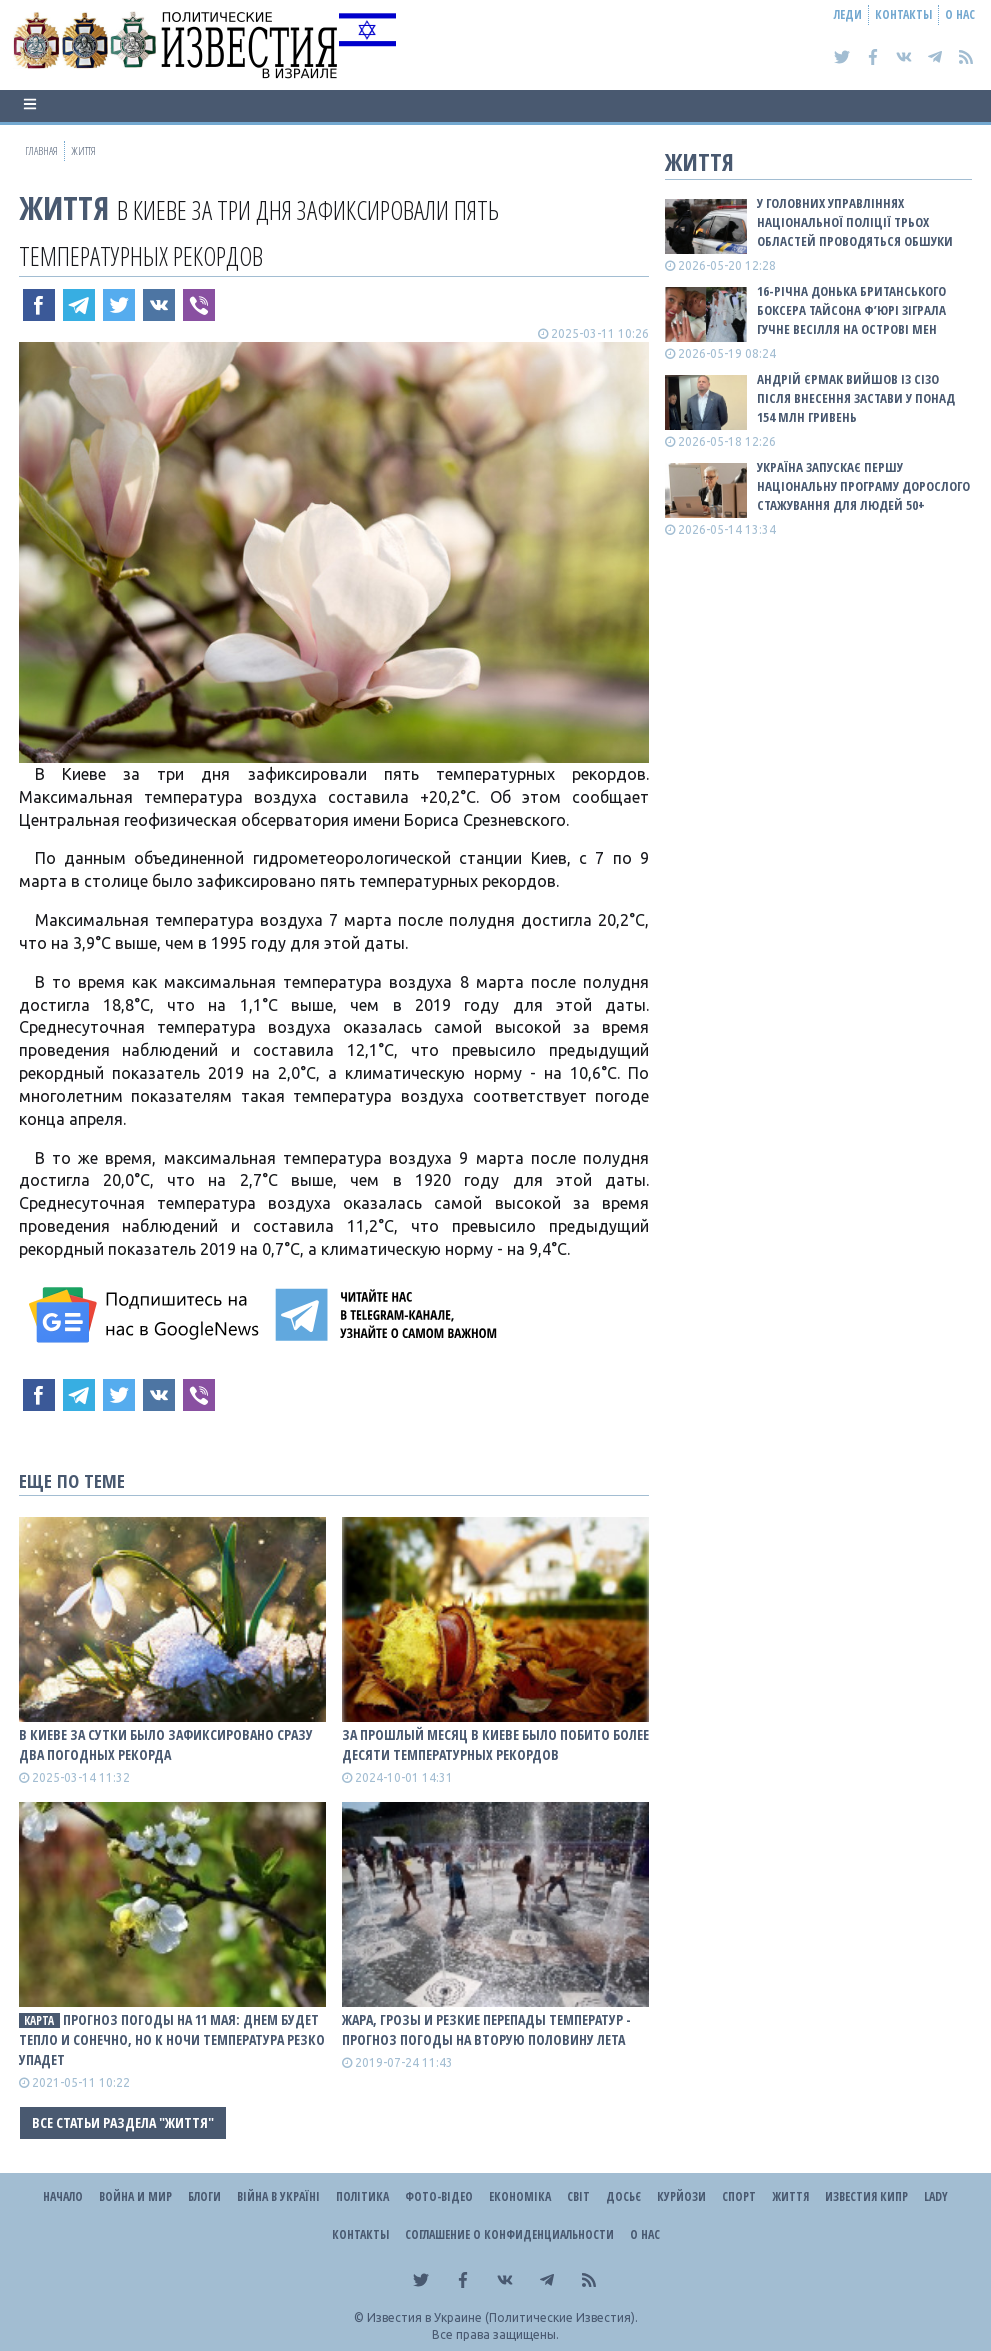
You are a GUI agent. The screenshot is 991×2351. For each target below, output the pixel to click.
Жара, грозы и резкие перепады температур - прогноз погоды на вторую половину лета (486, 2029)
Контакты (903, 14)
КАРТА (39, 2020)
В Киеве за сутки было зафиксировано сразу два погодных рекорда (166, 1744)
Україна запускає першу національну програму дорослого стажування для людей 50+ (863, 486)
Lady (936, 2196)
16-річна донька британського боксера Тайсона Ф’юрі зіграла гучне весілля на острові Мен (851, 310)
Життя (64, 207)
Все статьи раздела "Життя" (123, 2122)
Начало (63, 2196)
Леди (848, 14)
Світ (578, 2196)
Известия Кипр (866, 2196)
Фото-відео (439, 2196)
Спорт (739, 2196)
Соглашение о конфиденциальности (509, 2234)
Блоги (204, 2196)
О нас (960, 14)
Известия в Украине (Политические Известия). (502, 2317)
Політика (362, 2196)
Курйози (681, 2196)
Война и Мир (135, 2196)
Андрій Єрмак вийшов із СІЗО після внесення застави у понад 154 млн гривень (856, 398)
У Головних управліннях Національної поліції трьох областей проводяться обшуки (855, 222)
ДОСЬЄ (623, 2196)
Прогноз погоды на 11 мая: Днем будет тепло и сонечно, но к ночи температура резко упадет (172, 2039)
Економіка (520, 2196)
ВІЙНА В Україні (278, 2196)
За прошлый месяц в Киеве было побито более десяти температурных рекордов (495, 1744)
